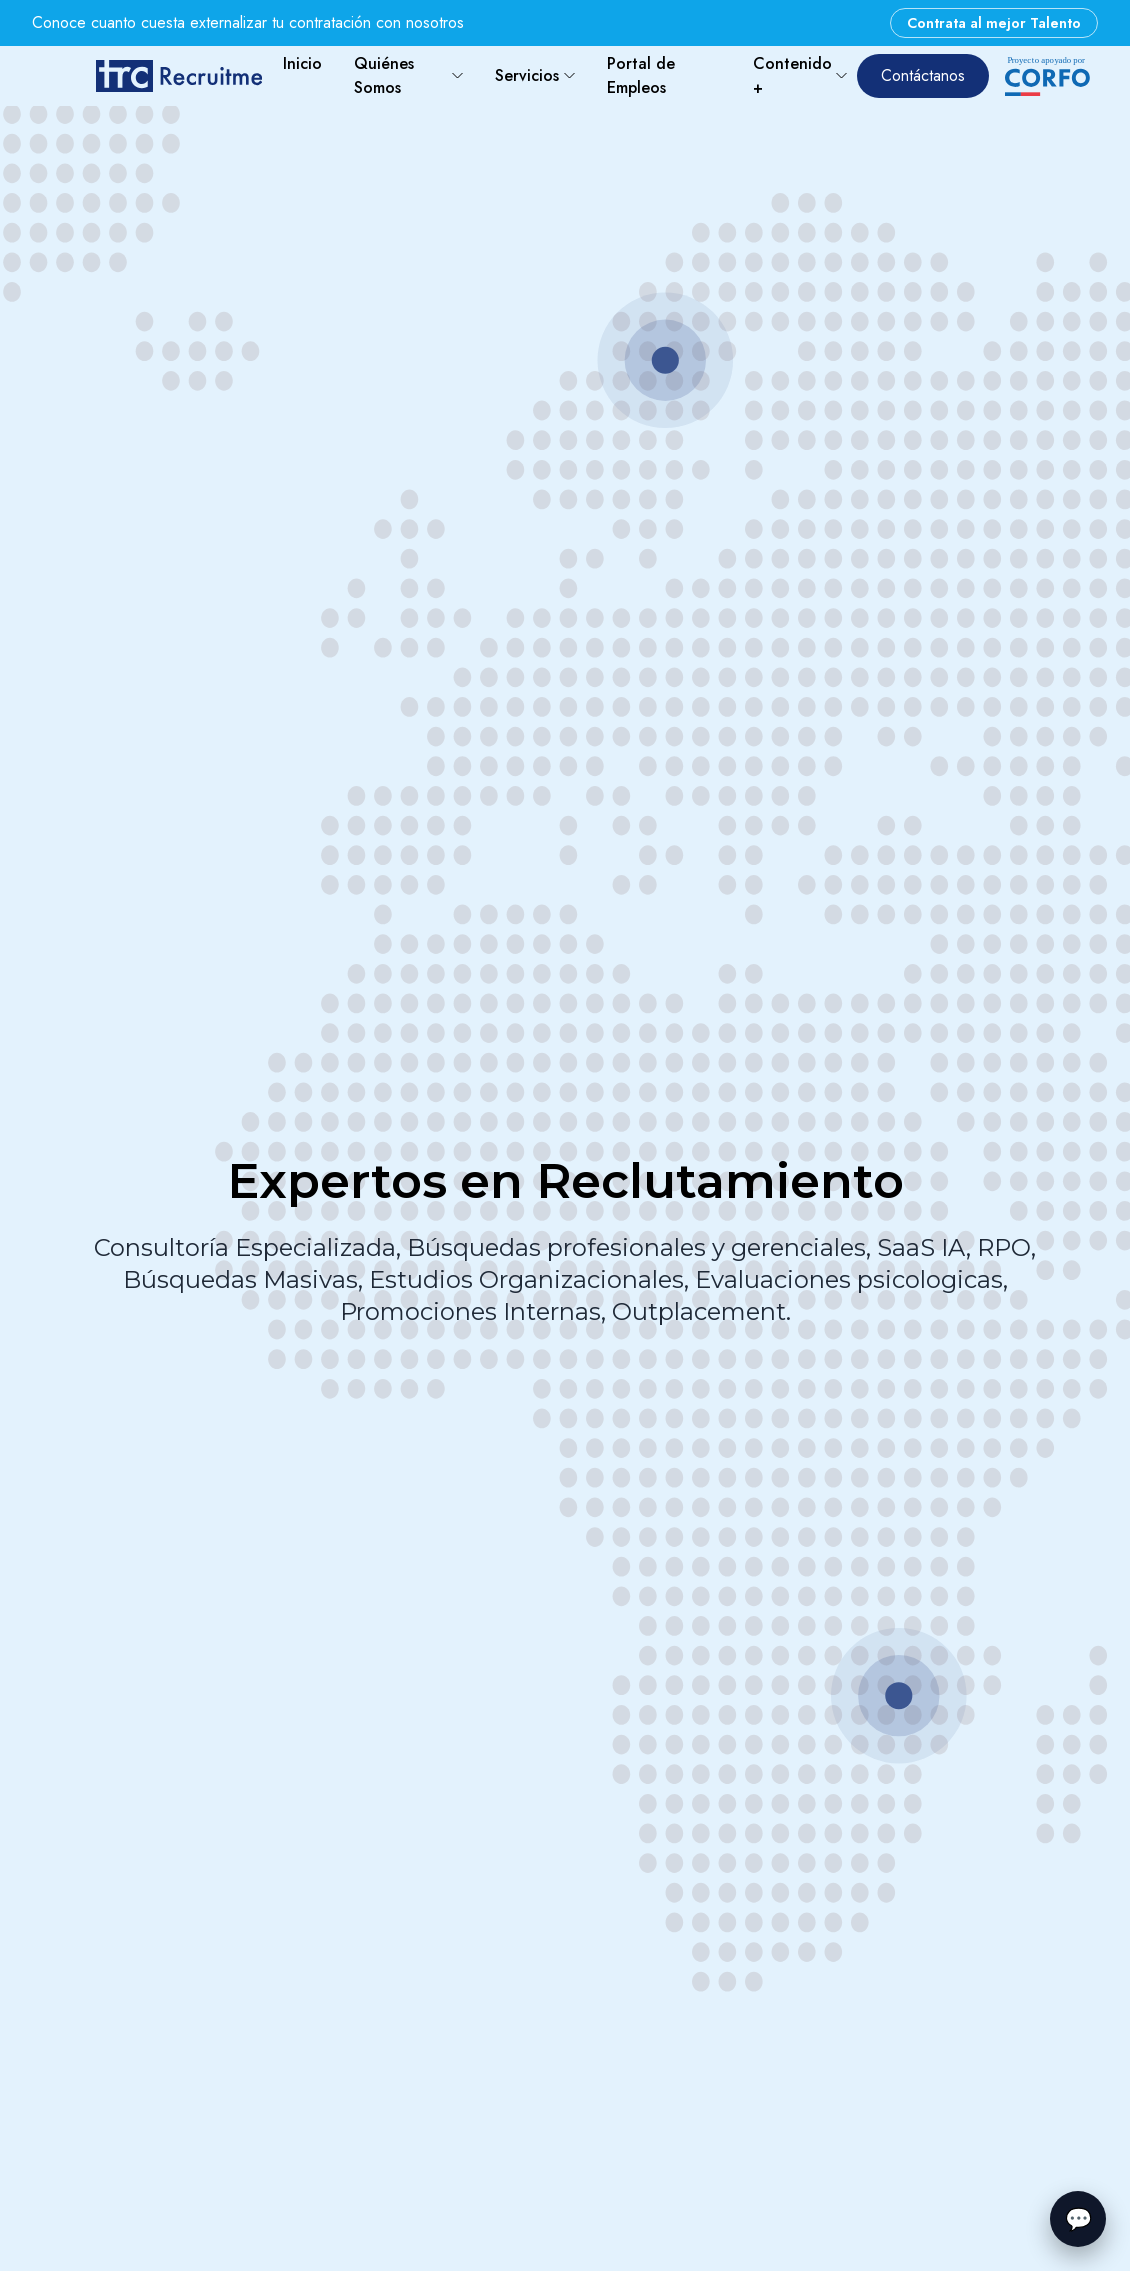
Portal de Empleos (641, 75)
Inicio (302, 63)
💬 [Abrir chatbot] (1078, 2219)
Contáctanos (923, 75)
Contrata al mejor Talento (994, 23)
